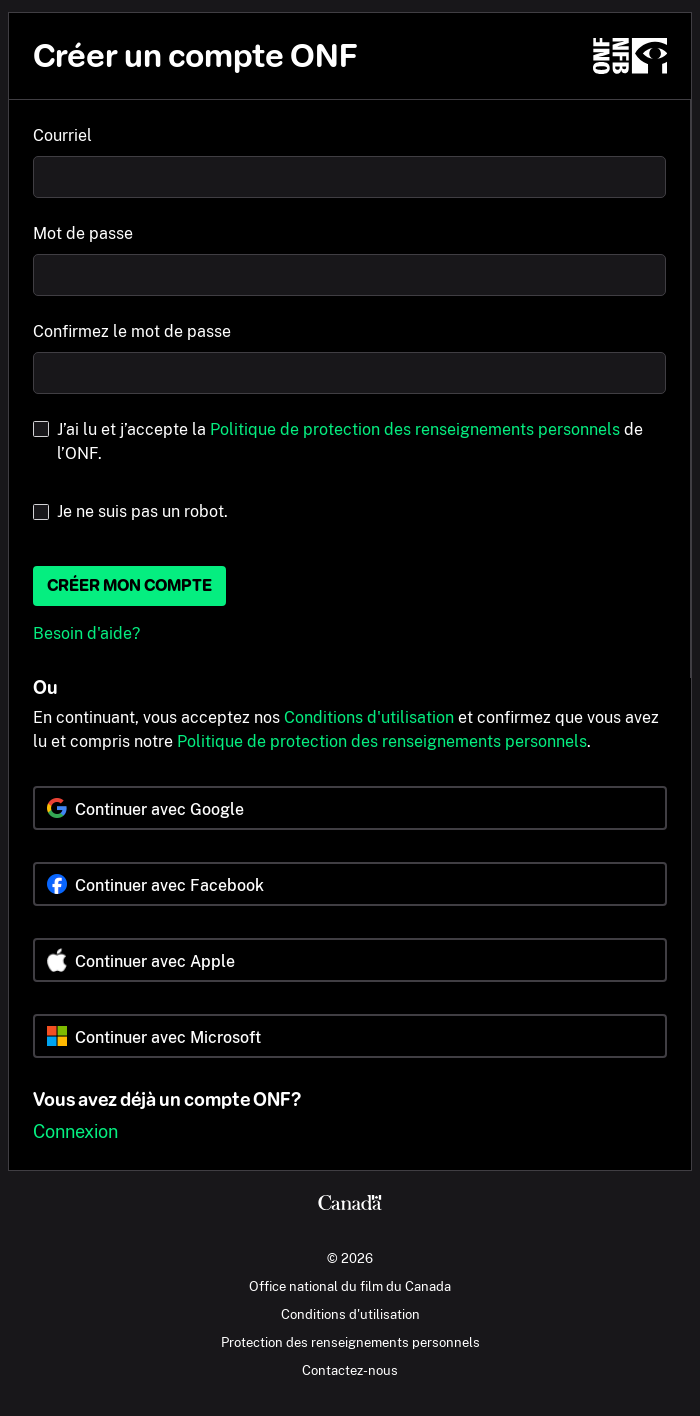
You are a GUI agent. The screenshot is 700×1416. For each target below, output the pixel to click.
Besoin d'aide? (86, 633)
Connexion (75, 1131)
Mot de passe (83, 233)
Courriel (62, 135)
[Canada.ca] (350, 1205)
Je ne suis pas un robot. (142, 511)
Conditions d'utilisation (369, 717)
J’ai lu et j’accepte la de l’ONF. (350, 441)
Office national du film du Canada (350, 1286)
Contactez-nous (350, 1370)
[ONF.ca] (630, 56)
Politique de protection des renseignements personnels (415, 429)
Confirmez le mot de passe (132, 331)
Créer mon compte (129, 585)
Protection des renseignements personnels (350, 1342)
